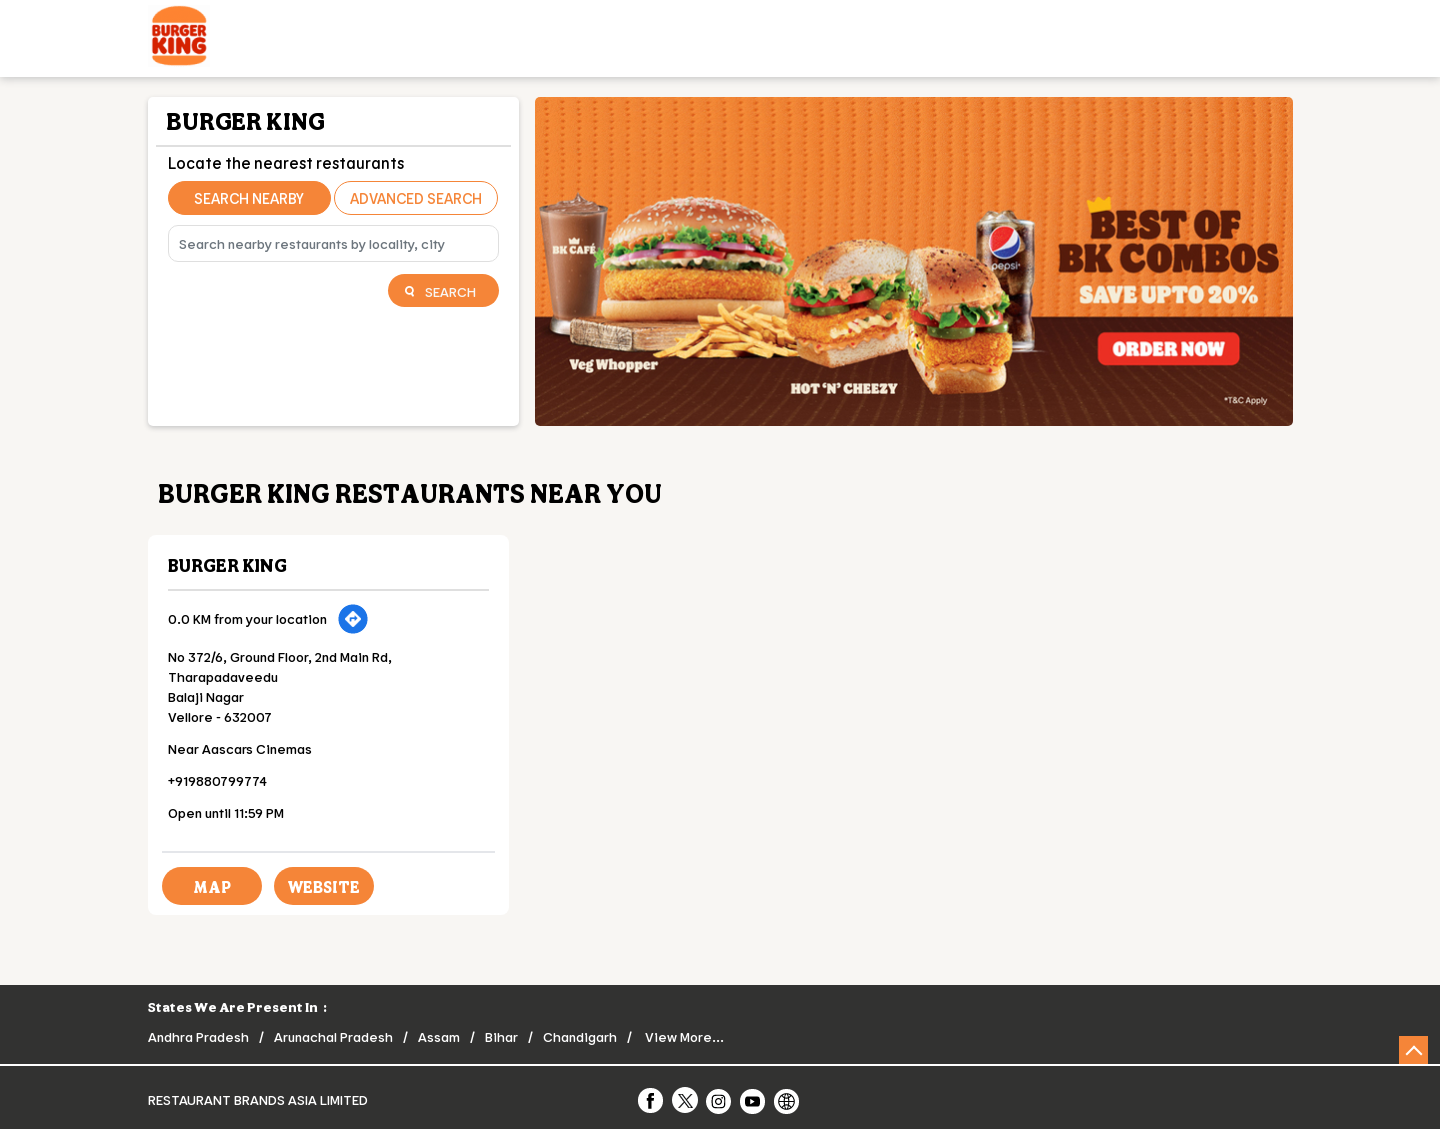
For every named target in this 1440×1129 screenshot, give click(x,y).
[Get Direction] (353, 619)
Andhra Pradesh (198, 1036)
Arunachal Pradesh (333, 1036)
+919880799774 (217, 780)
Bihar (501, 1036)
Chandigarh (580, 1036)
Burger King (227, 565)
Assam (439, 1036)
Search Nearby (249, 198)
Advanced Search (416, 198)
